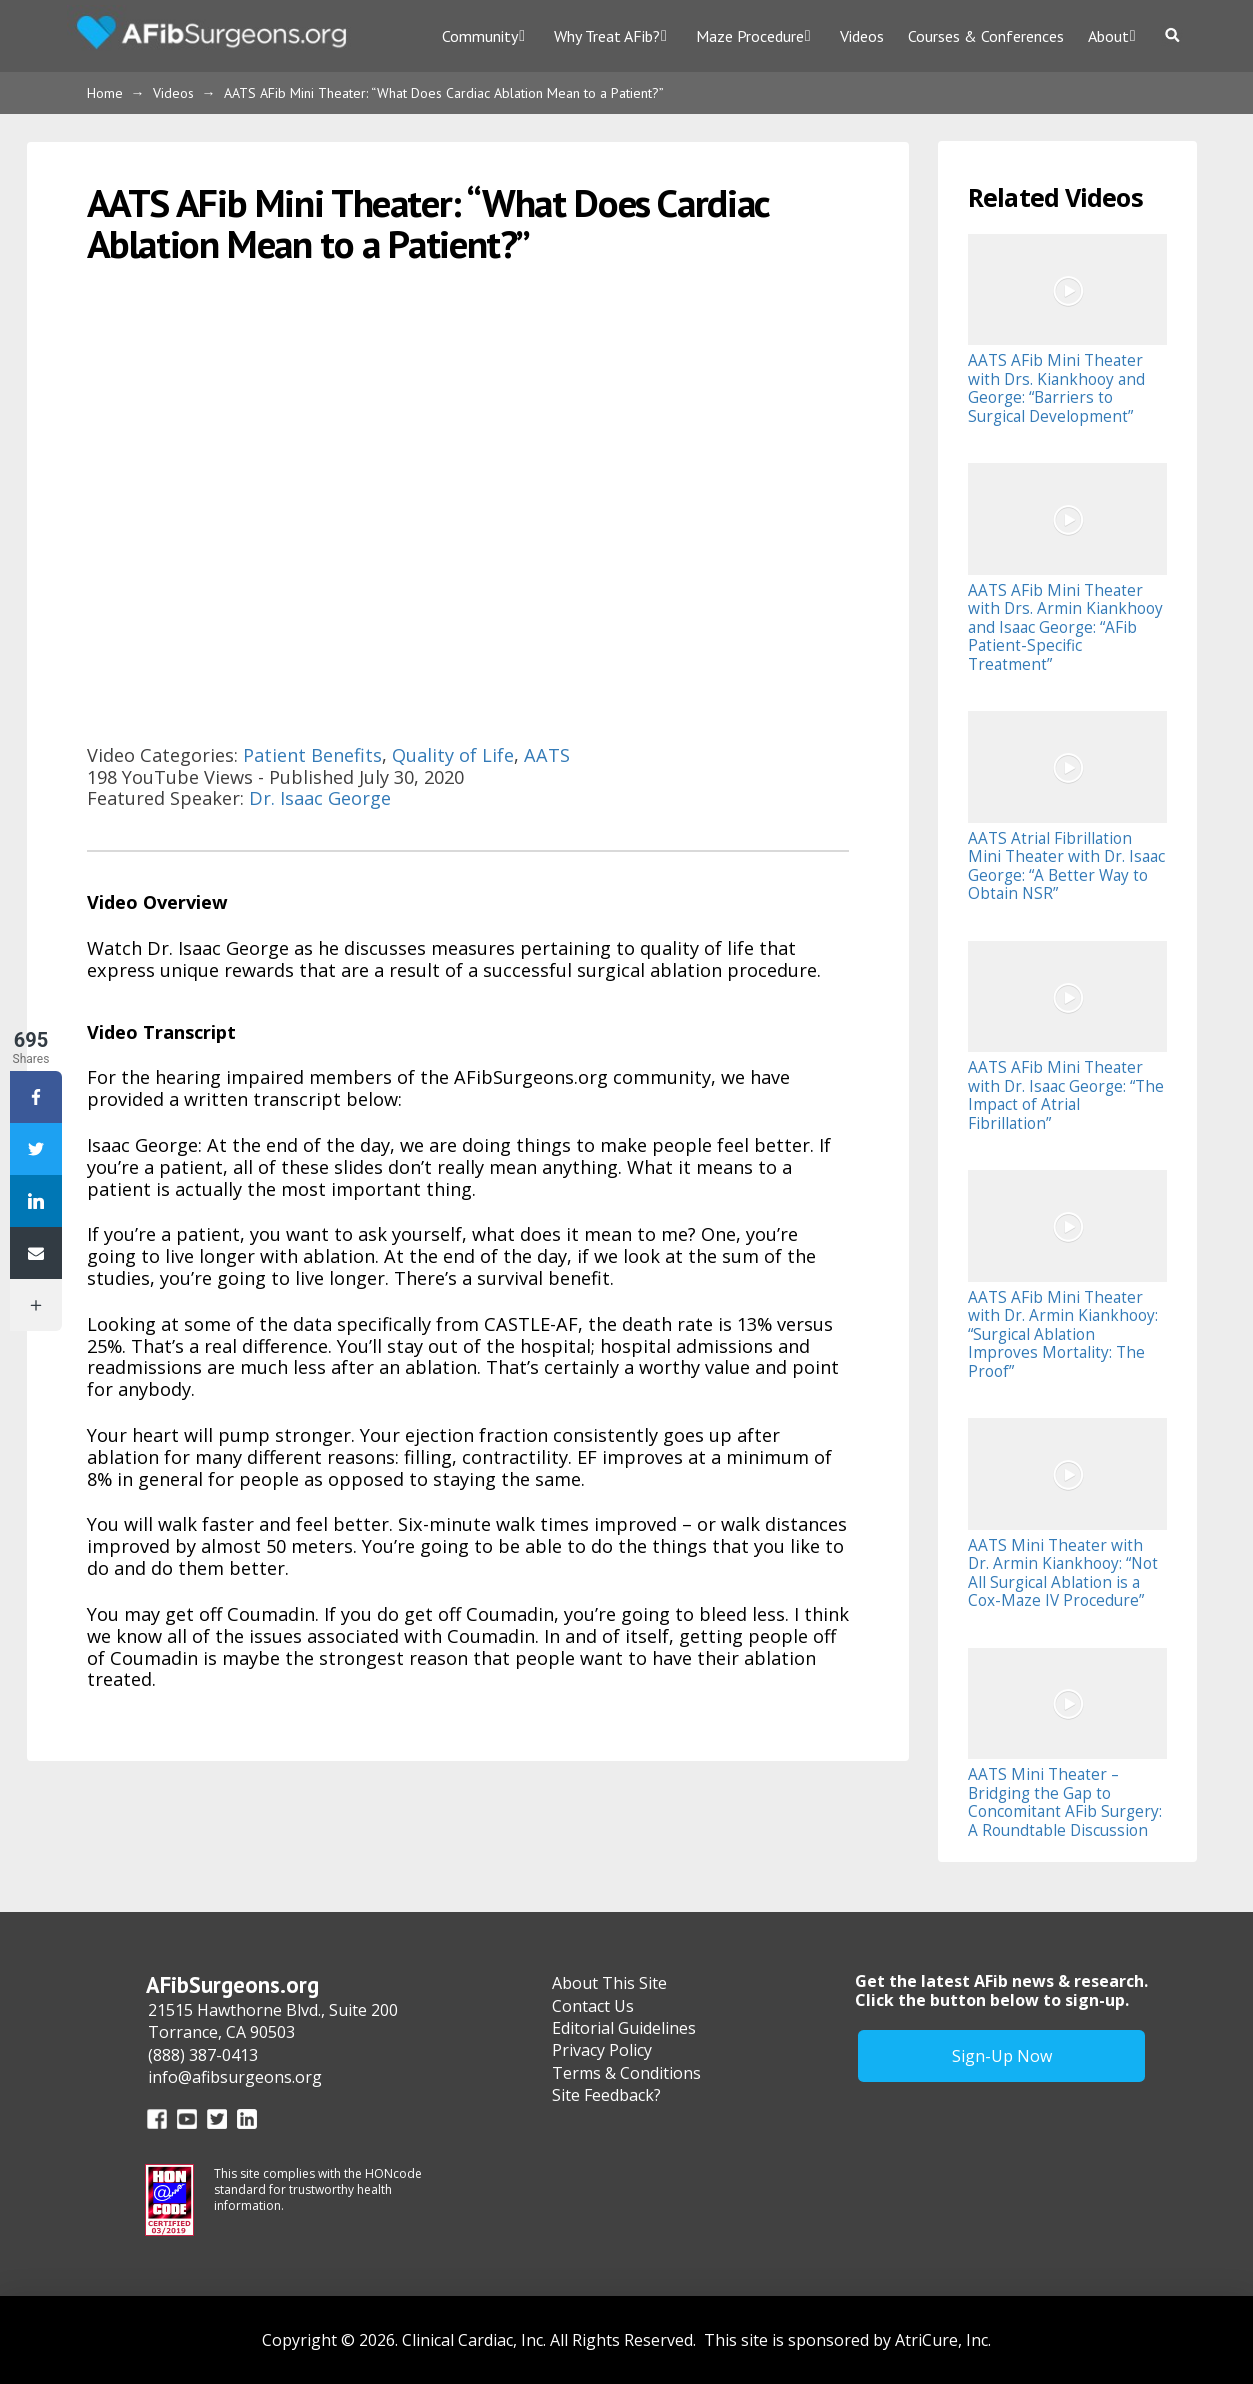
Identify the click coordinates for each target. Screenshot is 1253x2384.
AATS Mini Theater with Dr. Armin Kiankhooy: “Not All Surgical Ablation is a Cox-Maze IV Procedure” (1063, 1573)
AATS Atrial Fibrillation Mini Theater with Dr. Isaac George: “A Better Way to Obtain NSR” (1066, 866)
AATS (547, 755)
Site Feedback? (606, 2095)
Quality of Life (453, 755)
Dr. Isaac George (320, 798)
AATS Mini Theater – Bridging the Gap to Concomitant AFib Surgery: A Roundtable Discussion (1065, 1802)
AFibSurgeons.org (232, 1984)
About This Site (609, 1983)
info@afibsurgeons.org (235, 2077)
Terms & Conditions (626, 2073)
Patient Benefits (312, 755)
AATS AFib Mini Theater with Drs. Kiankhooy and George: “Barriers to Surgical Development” (1056, 388)
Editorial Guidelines (624, 2028)
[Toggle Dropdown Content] (1175, 36)
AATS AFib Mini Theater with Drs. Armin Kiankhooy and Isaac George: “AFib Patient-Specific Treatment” (1065, 627)
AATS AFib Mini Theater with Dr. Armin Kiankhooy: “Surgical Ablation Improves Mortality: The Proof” (1063, 1334)
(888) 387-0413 (203, 2055)
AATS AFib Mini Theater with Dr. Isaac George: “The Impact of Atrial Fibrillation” (1066, 1095)
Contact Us (593, 2006)
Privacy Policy (602, 2050)
